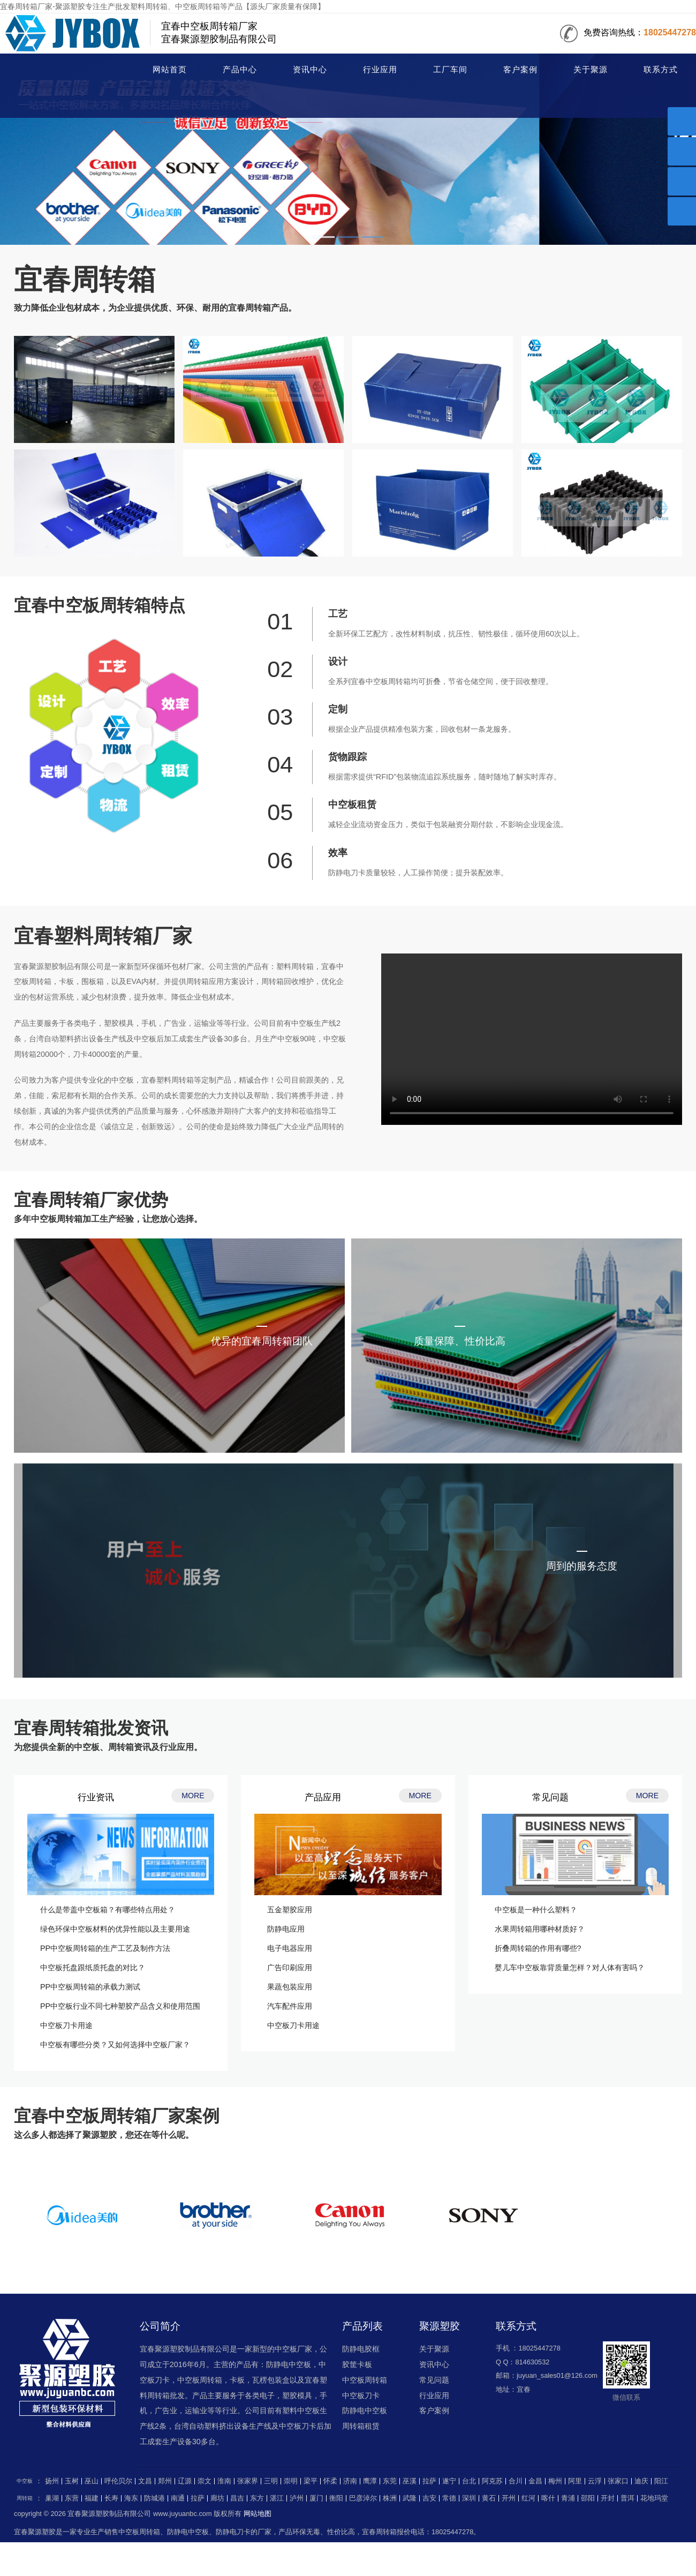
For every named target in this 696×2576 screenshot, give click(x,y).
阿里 (575, 2481)
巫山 (92, 2481)
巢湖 (52, 2498)
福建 (92, 2498)
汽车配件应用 (289, 2006)
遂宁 (449, 2481)
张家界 (247, 2481)
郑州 (165, 2481)
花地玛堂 (654, 2498)
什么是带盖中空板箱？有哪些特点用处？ (107, 1909)
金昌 (535, 2481)
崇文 (204, 2481)
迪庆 (641, 2481)
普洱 (627, 2498)
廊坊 (217, 2498)
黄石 (489, 2498)
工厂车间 (450, 69)
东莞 (390, 2481)
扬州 (52, 2481)
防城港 (154, 2498)
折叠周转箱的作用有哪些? (538, 1948)
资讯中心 (310, 69)
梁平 (310, 2481)
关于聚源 (590, 69)
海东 (131, 2498)
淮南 (224, 2481)
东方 (257, 2498)
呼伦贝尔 (118, 2481)
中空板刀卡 (361, 2395)
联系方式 (661, 69)
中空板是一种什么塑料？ (536, 1909)
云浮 (595, 2481)
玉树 (72, 2481)
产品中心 (240, 69)
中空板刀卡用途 (66, 2025)
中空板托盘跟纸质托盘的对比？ (92, 1967)
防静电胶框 (361, 2349)
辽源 (185, 2481)
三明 (271, 2481)
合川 (516, 2481)
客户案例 (520, 69)
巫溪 (410, 2481)
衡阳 (336, 2498)
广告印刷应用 (289, 1967)
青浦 (568, 2498)
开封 (608, 2498)
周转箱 (57, 70)
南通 (178, 2498)
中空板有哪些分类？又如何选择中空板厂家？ (115, 2044)
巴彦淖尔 (363, 2498)
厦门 (316, 2498)
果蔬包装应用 (289, 1986)
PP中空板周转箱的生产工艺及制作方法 (105, 1948)
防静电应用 (286, 1929)
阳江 (661, 2481)
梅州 (555, 2481)
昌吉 (237, 2498)
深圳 (469, 2498)
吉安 (429, 2498)
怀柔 (330, 2481)
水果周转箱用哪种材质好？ (540, 1929)
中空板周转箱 (364, 2380)
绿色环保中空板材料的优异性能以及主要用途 (115, 1929)
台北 (469, 2481)
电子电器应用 (289, 1948)
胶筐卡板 (357, 2364)
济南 (350, 2481)
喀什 (548, 2498)
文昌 (145, 2481)
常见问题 (434, 2380)
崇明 (291, 2481)
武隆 (410, 2498)
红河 (528, 2498)
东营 (72, 2498)
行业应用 (380, 69)
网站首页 (170, 69)
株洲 (390, 2498)
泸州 (297, 2498)
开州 (509, 2498)
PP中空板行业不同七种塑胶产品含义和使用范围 (120, 2006)
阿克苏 (492, 2481)
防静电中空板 (364, 2410)
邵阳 (588, 2498)
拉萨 (429, 2481)
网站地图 (257, 2514)
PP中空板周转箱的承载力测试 (90, 1986)
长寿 (111, 2498)
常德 (449, 2498)
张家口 (618, 2481)
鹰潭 (370, 2481)
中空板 (25, 2481)
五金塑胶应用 (289, 1909)
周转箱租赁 (361, 2426)
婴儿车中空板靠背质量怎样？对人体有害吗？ (570, 1967)
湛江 (277, 2498)
